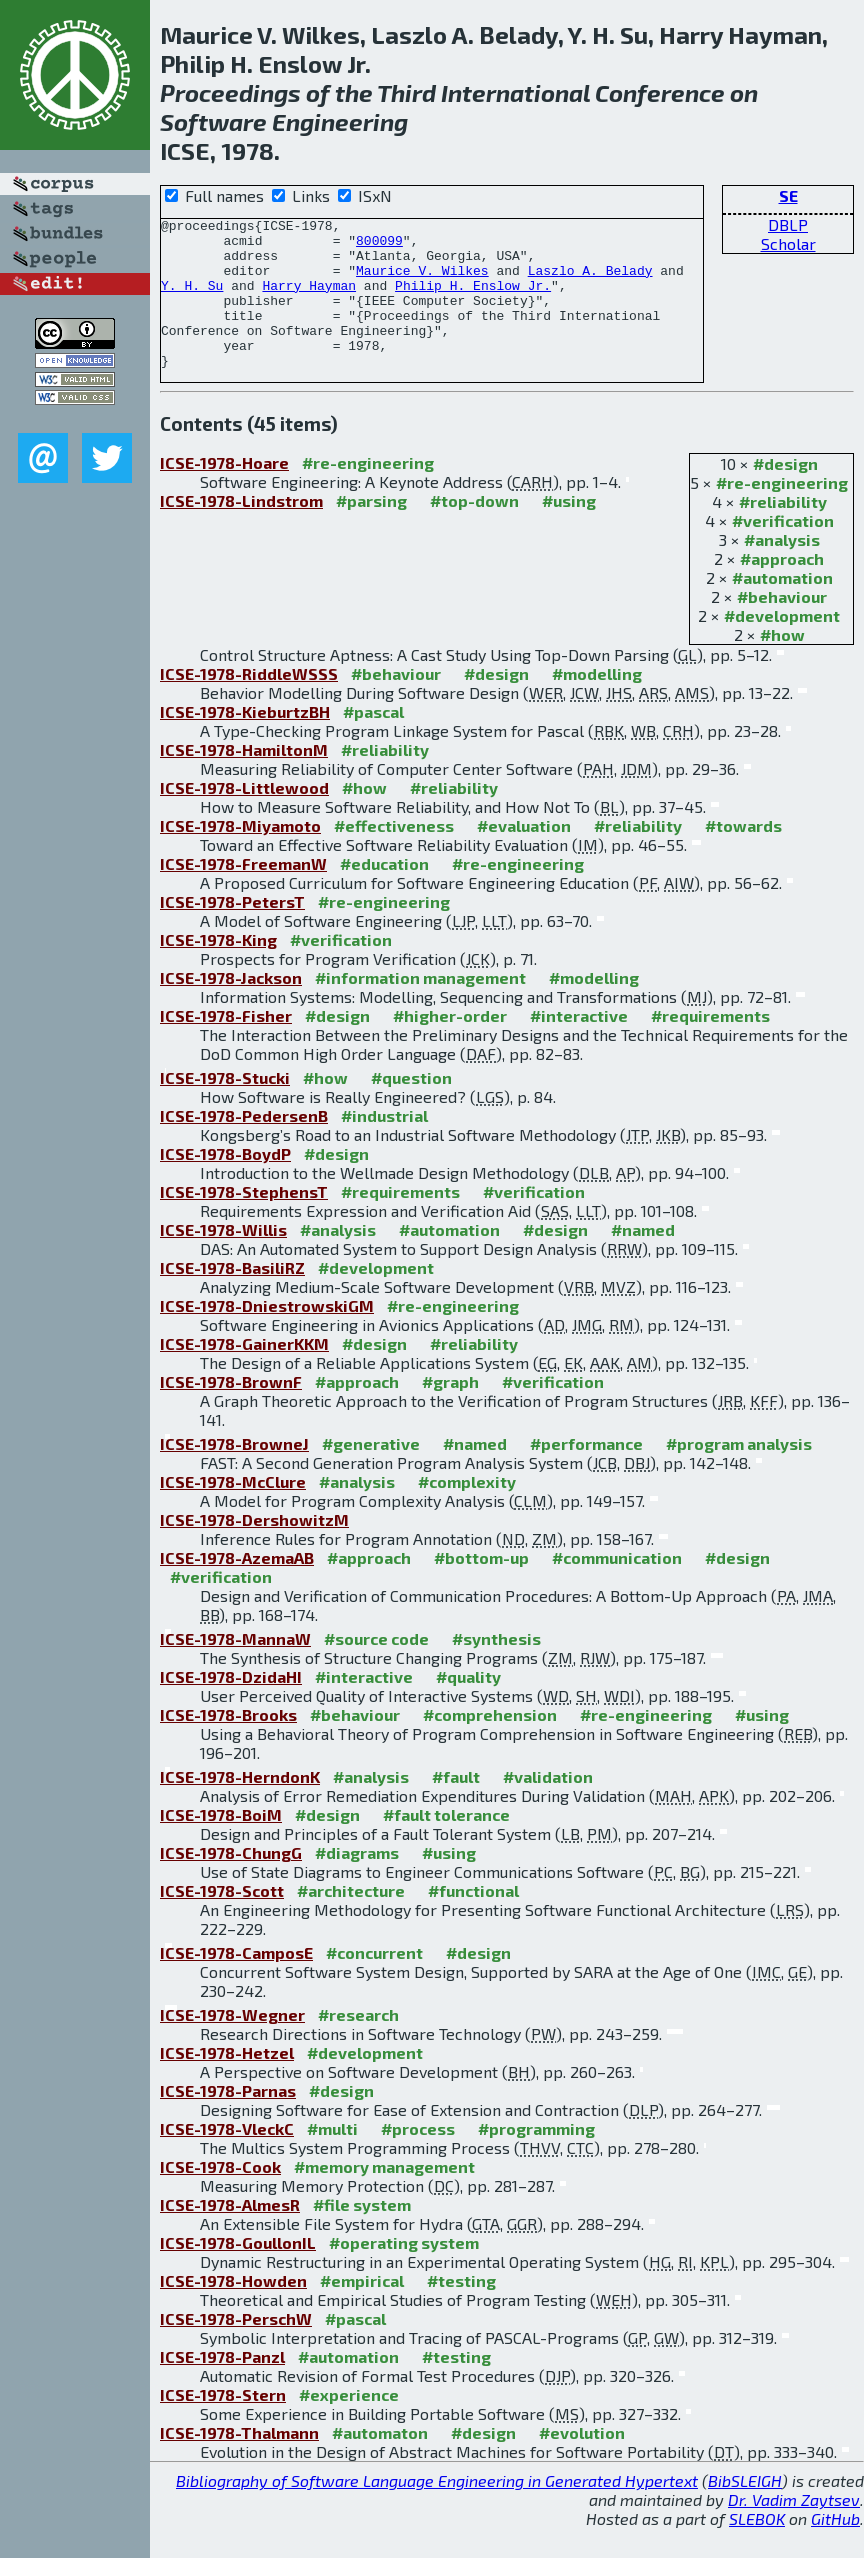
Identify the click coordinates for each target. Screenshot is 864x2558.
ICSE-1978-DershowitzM (254, 1549)
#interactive (579, 1045)
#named (643, 1259)
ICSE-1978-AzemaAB (237, 1587)
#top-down (474, 530)
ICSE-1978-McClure (233, 1511)
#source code (376, 1668)
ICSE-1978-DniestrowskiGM (267, 1335)
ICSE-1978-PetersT (232, 931)
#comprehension (490, 1744)
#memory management (384, 2196)
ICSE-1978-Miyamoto (240, 855)
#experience (349, 2424)
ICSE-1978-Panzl (222, 2386)
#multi (332, 2158)
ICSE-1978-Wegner (232, 2044)
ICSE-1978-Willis (223, 1259)
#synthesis (496, 1668)
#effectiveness (394, 855)
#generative (371, 1473)
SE (788, 195)
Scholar (788, 243)
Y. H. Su (192, 300)
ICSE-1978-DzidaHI (231, 1706)
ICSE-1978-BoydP (225, 1183)
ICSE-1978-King (218, 969)
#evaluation (524, 855)
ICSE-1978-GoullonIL (238, 2272)
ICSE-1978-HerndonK (240, 1806)
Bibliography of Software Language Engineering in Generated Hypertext (437, 2510)
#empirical (362, 2310)
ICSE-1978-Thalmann (239, 2462)
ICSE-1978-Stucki (225, 1107)
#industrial (384, 1145)
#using (569, 530)
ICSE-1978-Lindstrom (241, 530)
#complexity (467, 1511)
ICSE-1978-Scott (222, 1920)
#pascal (373, 741)
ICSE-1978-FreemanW (243, 893)
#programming (536, 2158)
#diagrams (357, 1882)
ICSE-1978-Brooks (228, 1744)
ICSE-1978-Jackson (231, 1007)
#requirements (710, 1045)
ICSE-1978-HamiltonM (244, 779)
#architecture (351, 1920)
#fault (456, 1806)
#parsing (371, 530)
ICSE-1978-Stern (223, 2424)
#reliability (783, 531)
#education (384, 893)
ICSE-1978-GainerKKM (244, 1373)
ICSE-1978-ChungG (231, 1882)
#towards (743, 855)
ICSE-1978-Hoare (224, 492)
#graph (450, 1411)
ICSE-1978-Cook (220, 2196)
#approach (782, 588)
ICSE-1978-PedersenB (244, 1145)
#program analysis (739, 1473)
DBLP (788, 224)
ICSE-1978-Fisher (226, 1045)
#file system (362, 2234)
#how (782, 664)
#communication (617, 1587)
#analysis (782, 569)
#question (411, 1107)
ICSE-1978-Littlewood (244, 817)
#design (785, 493)
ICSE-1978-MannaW (235, 1668)
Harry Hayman (309, 300)
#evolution (582, 2462)
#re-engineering (782, 512)
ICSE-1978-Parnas (228, 2120)
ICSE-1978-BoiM (221, 1844)
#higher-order (450, 1045)
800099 (379, 246)
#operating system (404, 2272)
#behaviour (782, 626)
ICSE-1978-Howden (233, 2310)
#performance (586, 1473)
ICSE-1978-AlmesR (230, 2234)
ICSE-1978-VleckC (227, 2158)
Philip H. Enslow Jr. (473, 300)
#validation (548, 1806)
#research (358, 2044)
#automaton (380, 2462)
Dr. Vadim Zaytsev (794, 2529)
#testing (461, 2310)
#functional (473, 1920)
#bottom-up (481, 1587)
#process (418, 2158)
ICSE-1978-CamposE (236, 1982)
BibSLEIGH (745, 2510)
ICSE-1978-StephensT (244, 1221)
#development (782, 645)
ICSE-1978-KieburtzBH (245, 741)
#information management (420, 1007)
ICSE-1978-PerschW (236, 2348)
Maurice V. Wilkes (422, 282)
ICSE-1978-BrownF (231, 1411)
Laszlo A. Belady (590, 282)
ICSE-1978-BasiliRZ (232, 1297)
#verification (783, 550)
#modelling (597, 703)
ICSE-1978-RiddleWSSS (249, 703)
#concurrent (374, 1982)
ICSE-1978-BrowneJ (234, 1473)
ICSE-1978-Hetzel (227, 2082)
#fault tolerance (446, 1844)
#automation (782, 607)
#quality (468, 1706)
